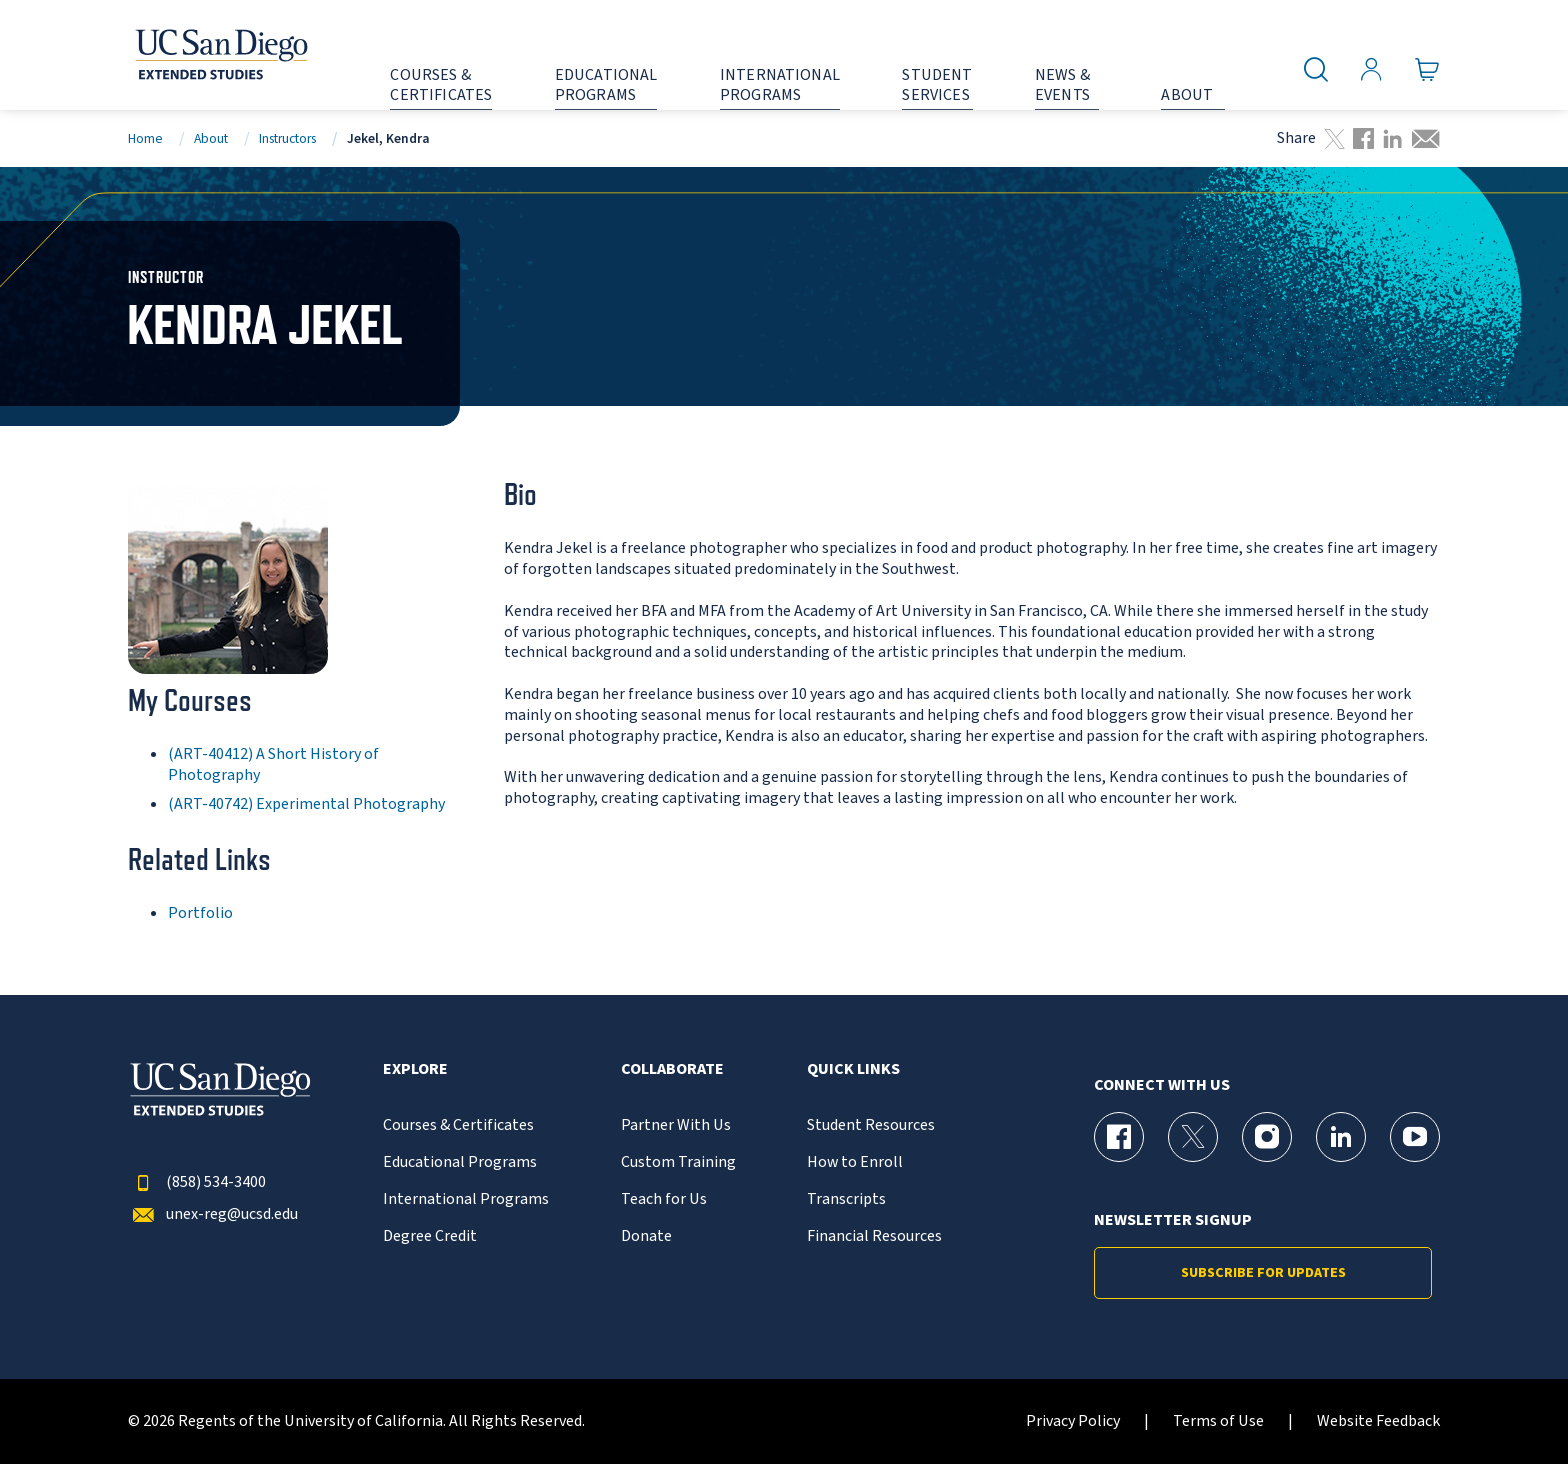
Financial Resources (874, 1236)
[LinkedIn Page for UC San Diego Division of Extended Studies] (1341, 1137)
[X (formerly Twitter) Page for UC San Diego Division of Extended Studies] (1193, 1137)
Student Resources (871, 1125)
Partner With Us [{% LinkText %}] (676, 1125)
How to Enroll (855, 1162)
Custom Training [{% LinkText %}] (678, 1162)
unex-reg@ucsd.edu (213, 1214)
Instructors (287, 138)
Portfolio (200, 913)
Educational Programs (460, 1162)
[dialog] (1508, 1404)
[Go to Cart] (1427, 70)
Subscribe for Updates (1263, 1273)
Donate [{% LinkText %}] (646, 1236)
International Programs (466, 1199)
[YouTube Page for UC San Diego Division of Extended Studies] (1415, 1137)
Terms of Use (1218, 1421)
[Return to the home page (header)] (220, 55)
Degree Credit (430, 1236)
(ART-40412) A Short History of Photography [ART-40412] (273, 764)
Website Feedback (1378, 1421)
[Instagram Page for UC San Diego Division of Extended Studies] (1267, 1137)
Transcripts (846, 1199)
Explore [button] (415, 1069)
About (211, 138)
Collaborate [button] (672, 1069)
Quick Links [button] (853, 1069)
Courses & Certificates (458, 1125)
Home (145, 138)
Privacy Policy (1073, 1421)
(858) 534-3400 (197, 1182)
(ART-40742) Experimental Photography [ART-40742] (306, 804)
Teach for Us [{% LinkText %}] (664, 1199)
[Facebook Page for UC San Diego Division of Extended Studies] (1119, 1137)
